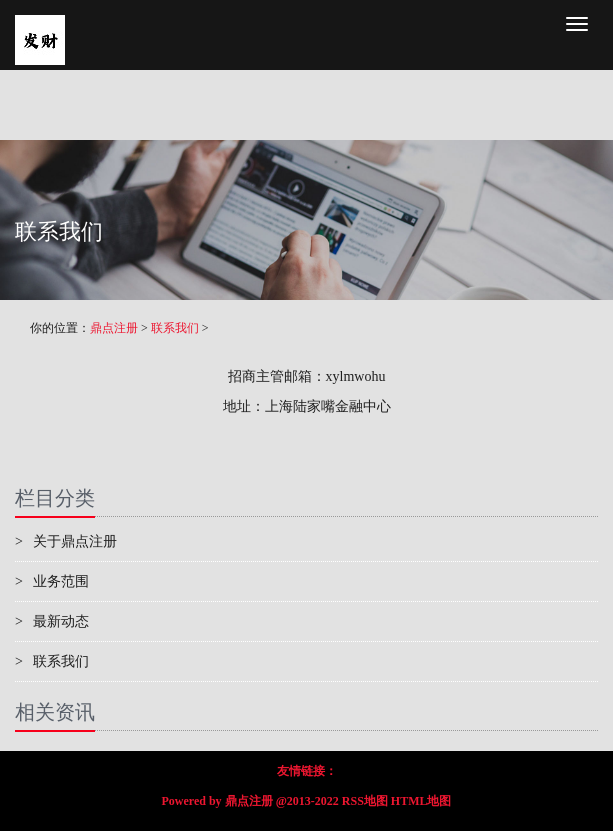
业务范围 (52, 581)
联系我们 (175, 328)
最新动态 (52, 621)
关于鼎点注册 (66, 541)
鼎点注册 (114, 328)
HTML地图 (421, 801)
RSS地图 (365, 801)
